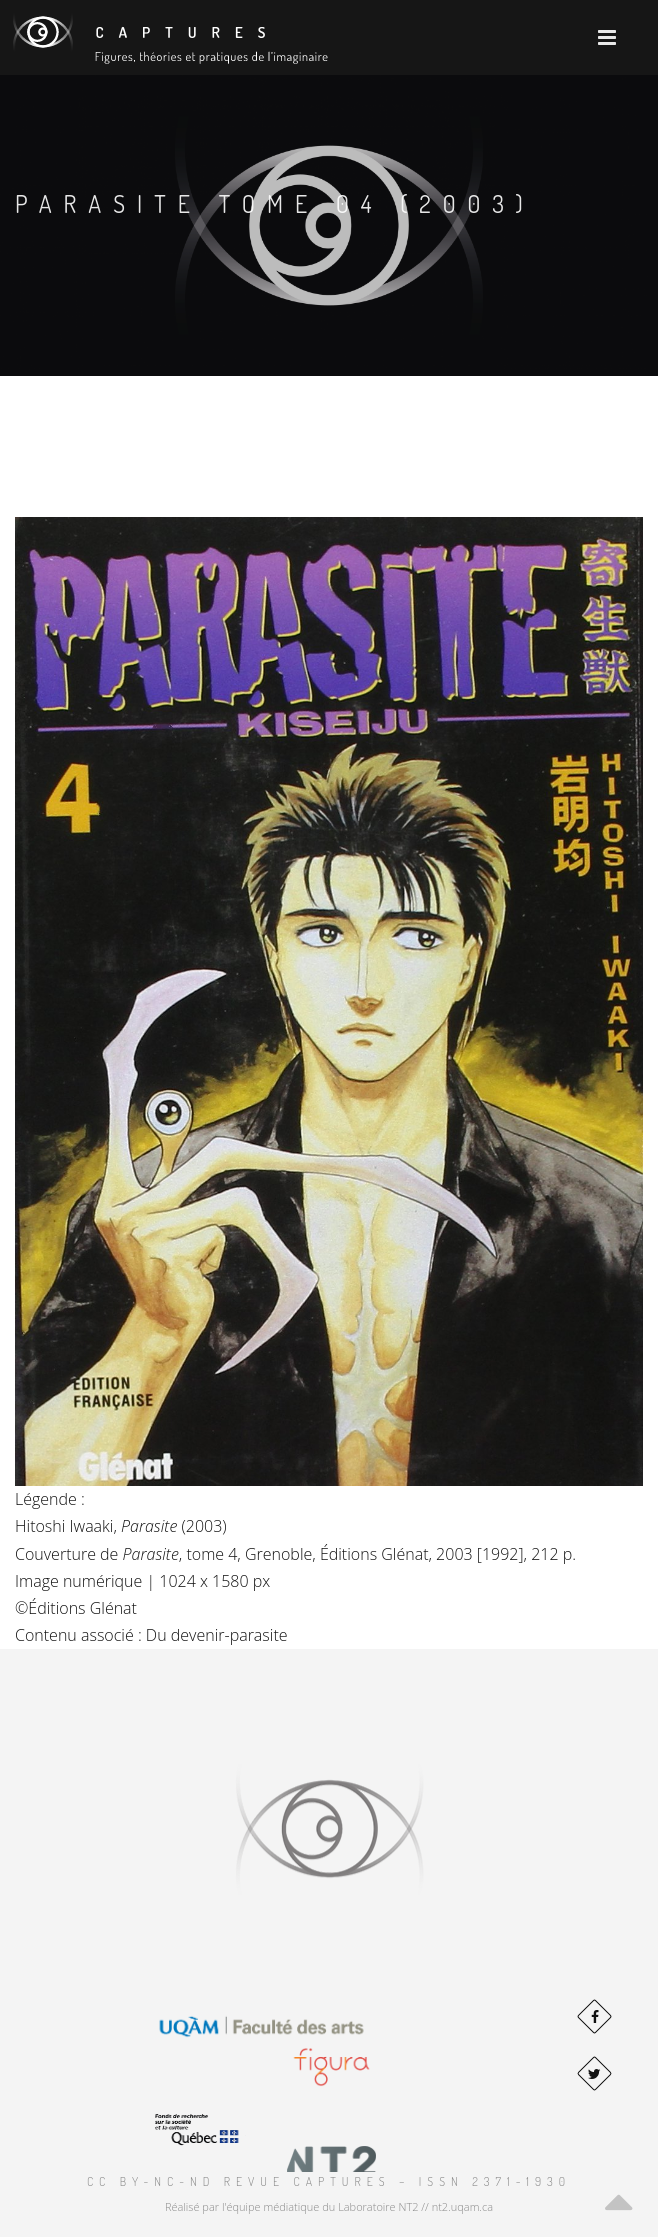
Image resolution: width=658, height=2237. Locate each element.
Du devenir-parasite (217, 1635)
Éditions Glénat (82, 1608)
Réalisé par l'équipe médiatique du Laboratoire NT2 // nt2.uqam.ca (329, 2206)
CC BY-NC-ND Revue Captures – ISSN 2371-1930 (329, 2181)
